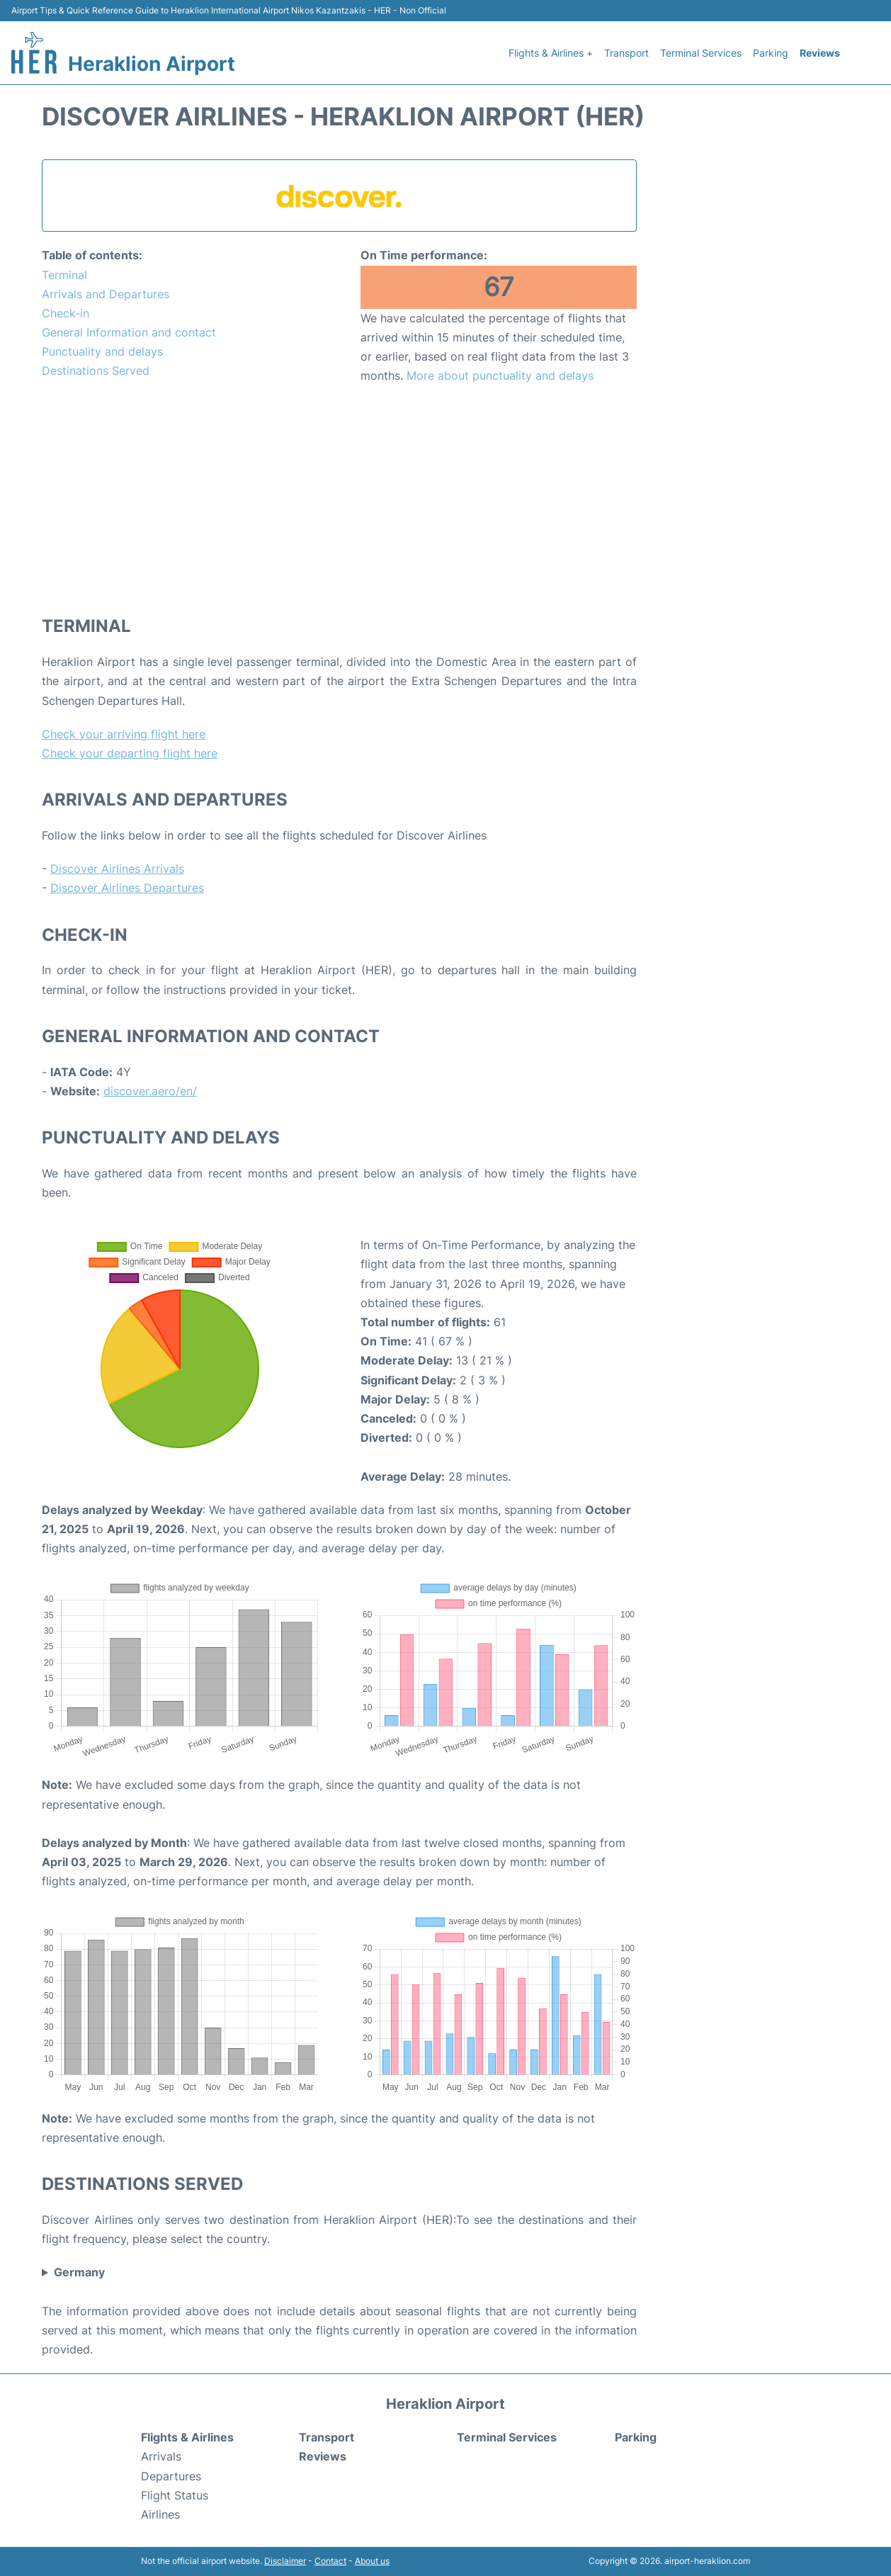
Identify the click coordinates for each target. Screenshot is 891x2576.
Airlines (160, 2514)
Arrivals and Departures (105, 294)
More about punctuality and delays (500, 375)
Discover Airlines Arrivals (117, 869)
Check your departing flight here (129, 753)
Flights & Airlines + (551, 53)
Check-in (65, 313)
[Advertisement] (339, 499)
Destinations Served (95, 370)
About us (372, 2560)
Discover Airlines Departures (127, 888)
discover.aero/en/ (150, 1091)
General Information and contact (129, 332)
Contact (330, 2560)
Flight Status (174, 2495)
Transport (626, 53)
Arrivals (161, 2456)
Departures (171, 2476)
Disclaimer (285, 2560)
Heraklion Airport (151, 64)
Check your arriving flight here (123, 734)
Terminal (64, 275)
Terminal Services (701, 53)
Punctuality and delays (102, 351)
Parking (770, 53)
